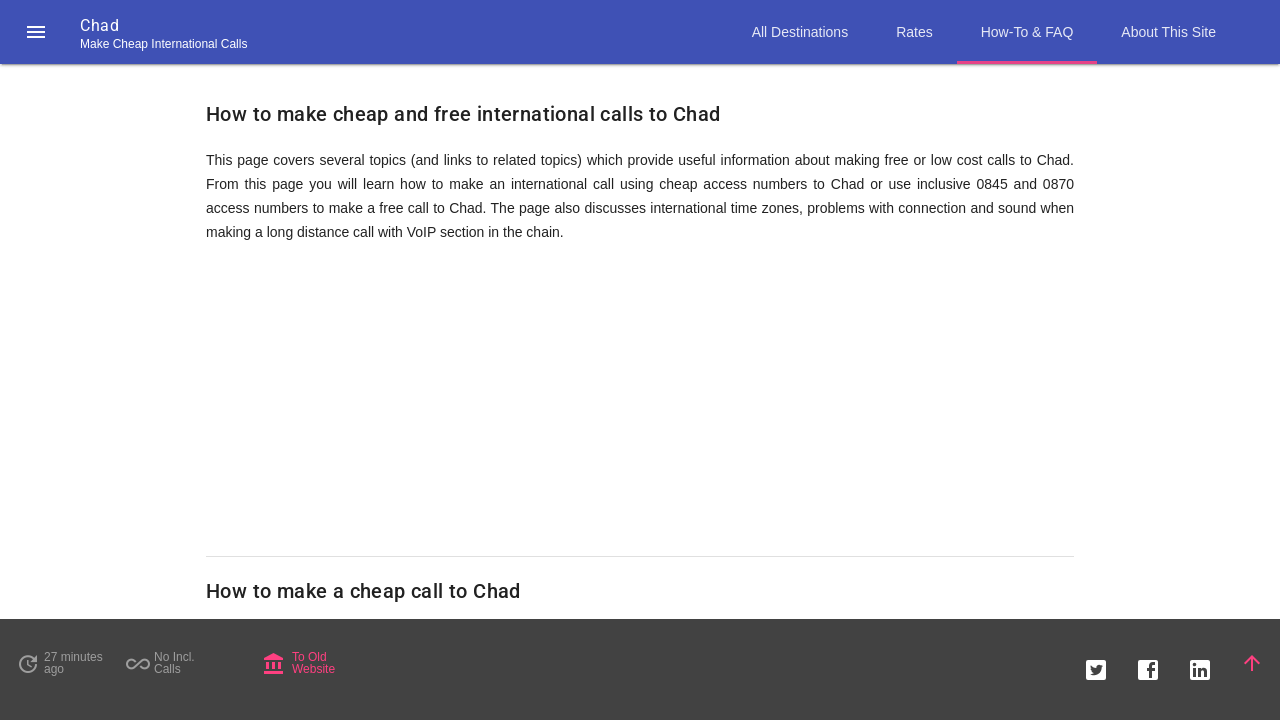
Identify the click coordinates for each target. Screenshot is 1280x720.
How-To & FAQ (1027, 32)
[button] (36, 32)
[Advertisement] (640, 400)
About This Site (1168, 32)
